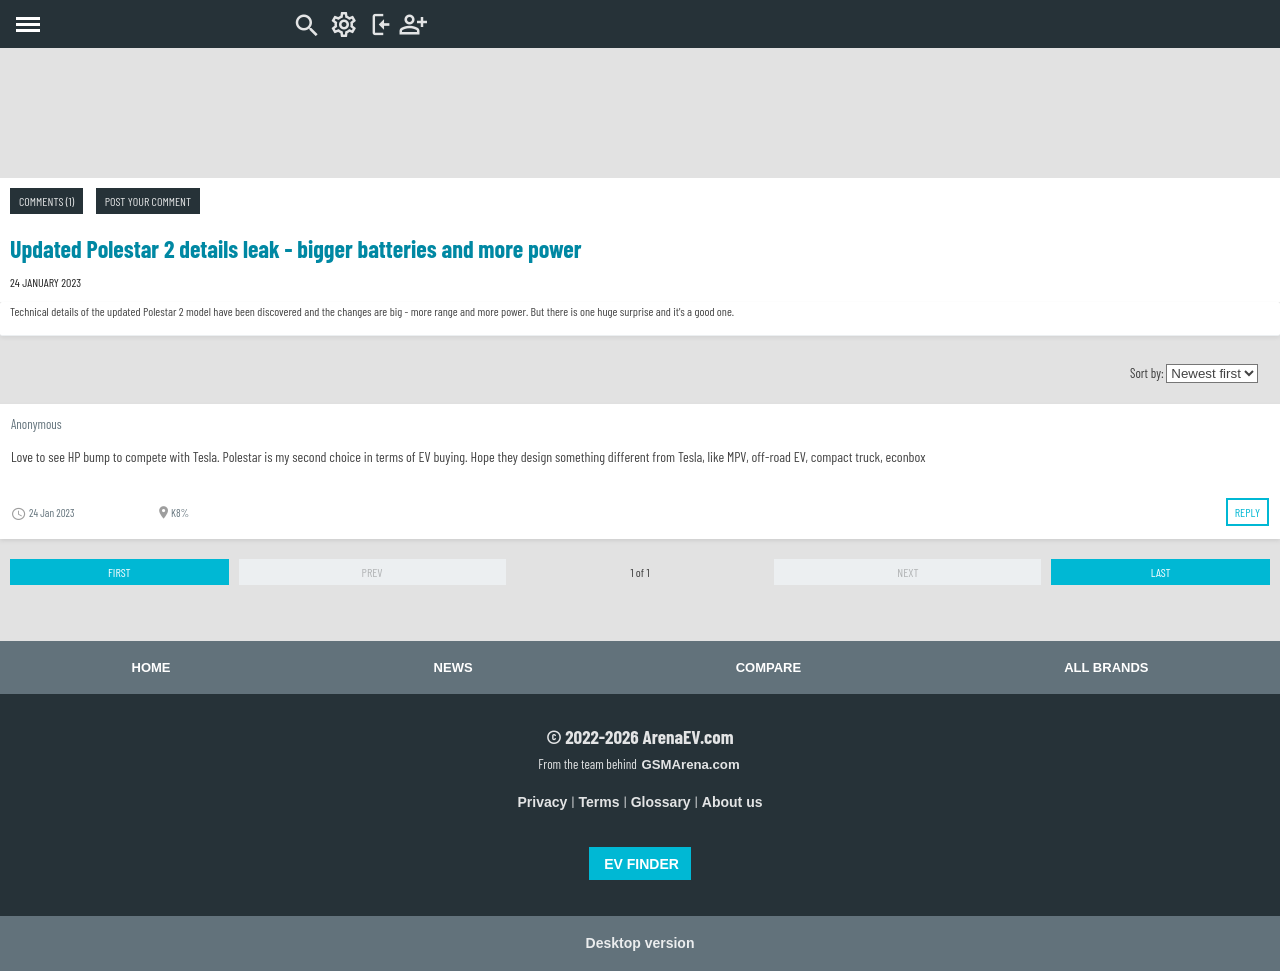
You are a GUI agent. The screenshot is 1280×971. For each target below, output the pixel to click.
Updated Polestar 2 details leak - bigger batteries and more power (296, 248)
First (119, 572)
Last (1161, 572)
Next (907, 572)
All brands (1106, 667)
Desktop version (640, 943)
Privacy (543, 802)
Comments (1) (46, 201)
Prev (372, 572)
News (453, 667)
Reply (1247, 512)
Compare (768, 667)
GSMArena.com (690, 764)
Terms (599, 802)
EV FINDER (641, 864)
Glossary (661, 802)
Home (151, 667)
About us (732, 802)
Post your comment (148, 201)
